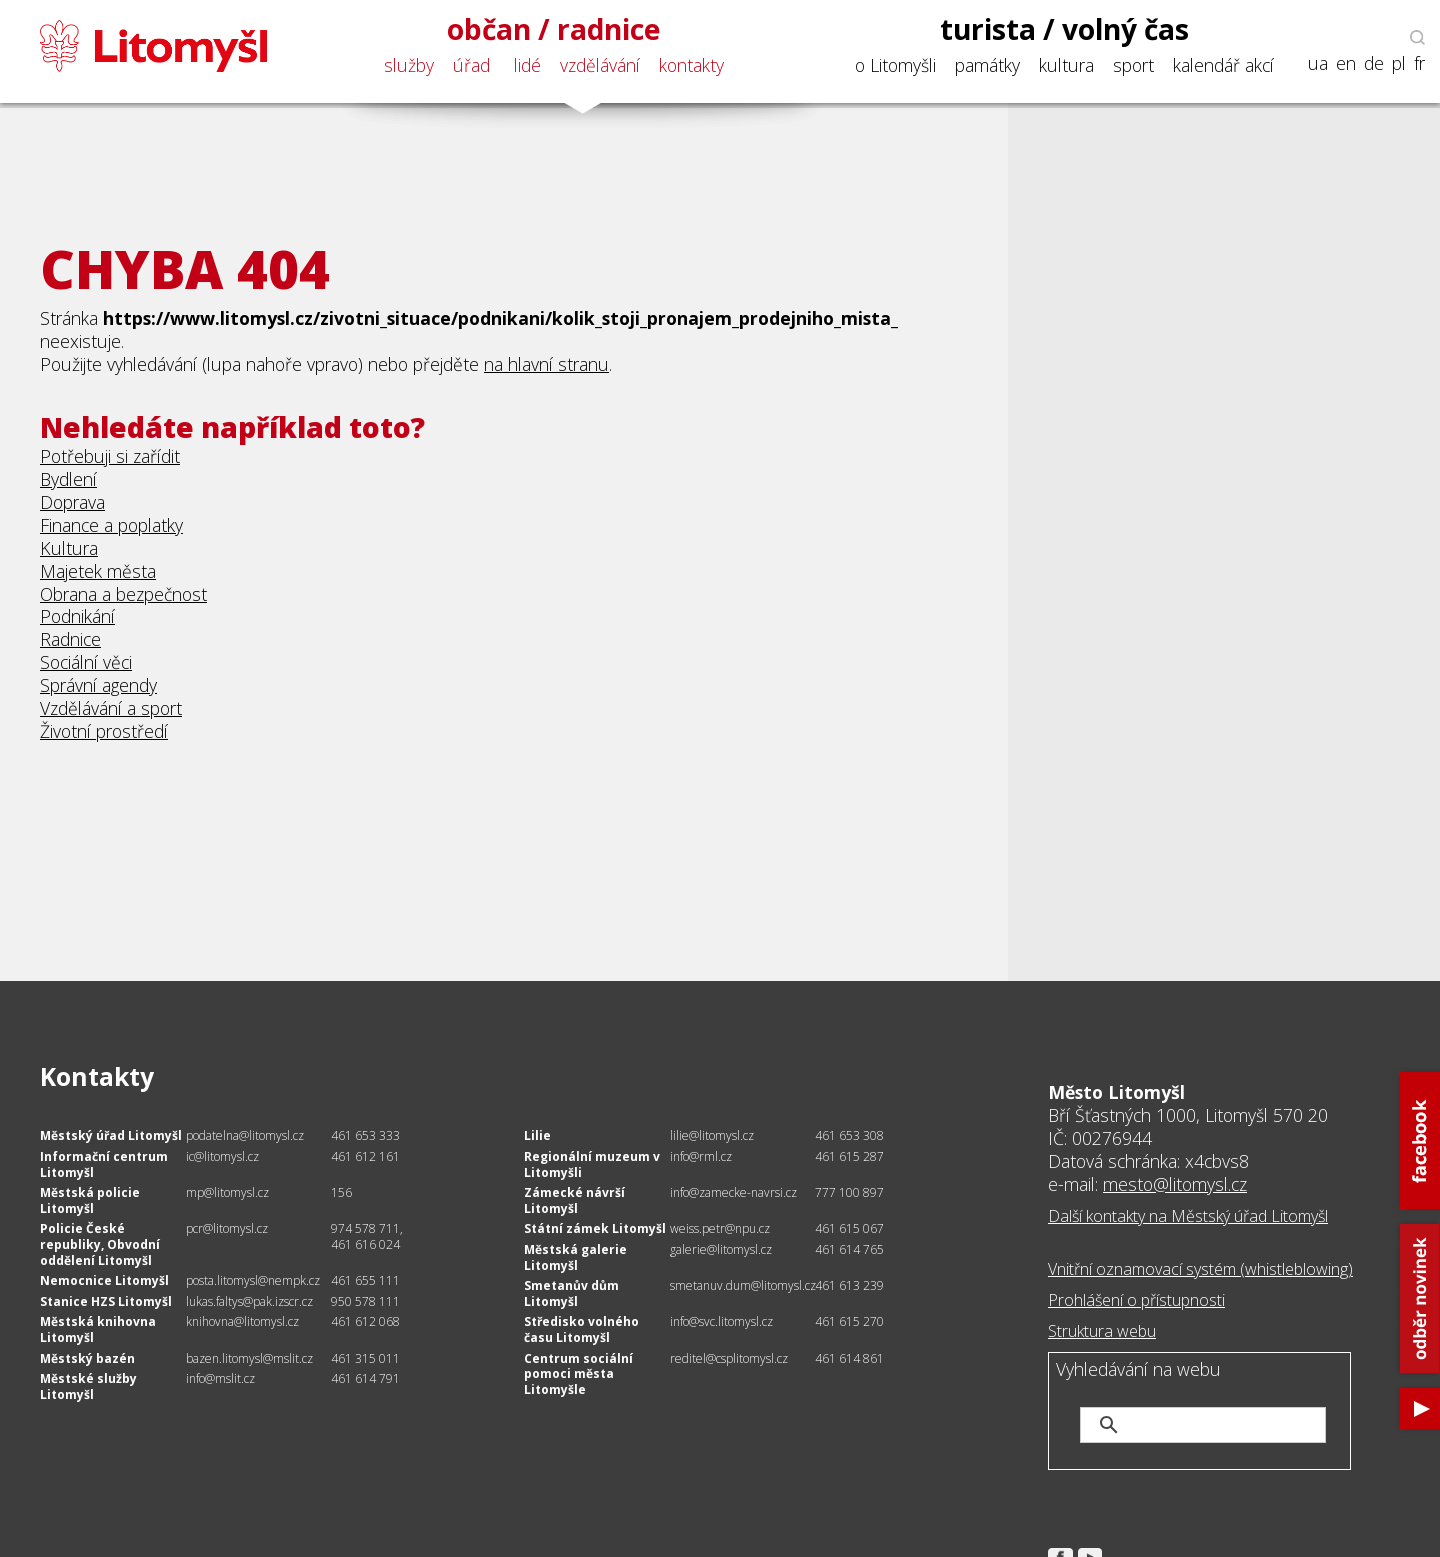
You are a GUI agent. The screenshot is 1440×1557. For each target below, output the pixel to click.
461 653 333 (365, 1135)
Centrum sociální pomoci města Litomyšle (578, 1374)
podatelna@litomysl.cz (245, 1135)
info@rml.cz (701, 1156)
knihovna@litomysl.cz (242, 1321)
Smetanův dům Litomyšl (571, 1293)
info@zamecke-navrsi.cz (733, 1192)
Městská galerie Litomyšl (575, 1257)
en (1346, 63)
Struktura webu (1102, 1331)
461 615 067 (849, 1228)
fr (1419, 63)
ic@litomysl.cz (222, 1156)
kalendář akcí (1223, 65)
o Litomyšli (895, 65)
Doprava (72, 502)
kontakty (691, 65)
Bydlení (68, 479)
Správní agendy (98, 685)
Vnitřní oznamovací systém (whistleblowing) (1200, 1269)
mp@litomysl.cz (227, 1192)
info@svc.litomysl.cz (721, 1321)
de (1374, 63)
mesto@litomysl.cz (1175, 1184)
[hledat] (1226, 1425)
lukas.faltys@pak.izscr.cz (249, 1301)
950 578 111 (365, 1301)
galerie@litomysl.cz (721, 1249)
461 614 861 (849, 1358)
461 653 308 (849, 1135)
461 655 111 (365, 1280)
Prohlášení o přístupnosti (1136, 1300)
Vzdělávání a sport (111, 708)
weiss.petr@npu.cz (720, 1228)
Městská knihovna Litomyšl (98, 1329)
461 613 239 (849, 1285)
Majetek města (98, 571)
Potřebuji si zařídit (110, 456)
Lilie (537, 1135)
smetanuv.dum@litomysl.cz (743, 1285)
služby (409, 65)
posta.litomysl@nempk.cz (253, 1280)
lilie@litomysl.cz (712, 1135)
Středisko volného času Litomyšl (581, 1329)
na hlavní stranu (546, 364)
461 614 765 (849, 1249)
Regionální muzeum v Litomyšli (592, 1164)
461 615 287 (849, 1156)
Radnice (70, 639)
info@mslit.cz (220, 1378)
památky (987, 65)
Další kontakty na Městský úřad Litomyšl (1188, 1216)
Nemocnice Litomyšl (104, 1280)
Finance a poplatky (111, 525)
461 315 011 (365, 1358)
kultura (1066, 65)
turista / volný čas (1064, 29)
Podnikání (77, 616)
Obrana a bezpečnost (123, 594)
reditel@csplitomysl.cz (729, 1358)
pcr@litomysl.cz (227, 1228)
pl (1399, 63)
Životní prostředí (104, 731)
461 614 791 (365, 1378)
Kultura (69, 548)
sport (1133, 65)
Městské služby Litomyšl (88, 1386)
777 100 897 (849, 1192)
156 (341, 1192)
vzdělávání (600, 65)
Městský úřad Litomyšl (111, 1135)
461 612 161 (365, 1156)
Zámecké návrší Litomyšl (574, 1200)
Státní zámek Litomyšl (595, 1228)
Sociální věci (86, 662)
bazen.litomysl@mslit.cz (249, 1358)
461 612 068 (365, 1321)
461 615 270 (849, 1321)
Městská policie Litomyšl (90, 1200)
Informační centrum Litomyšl (104, 1164)
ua (1318, 63)
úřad (471, 65)
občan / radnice (554, 29)
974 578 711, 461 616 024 (367, 1236)
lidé (527, 65)
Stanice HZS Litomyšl (106, 1301)
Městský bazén (87, 1358)
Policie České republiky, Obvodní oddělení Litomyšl (100, 1244)
